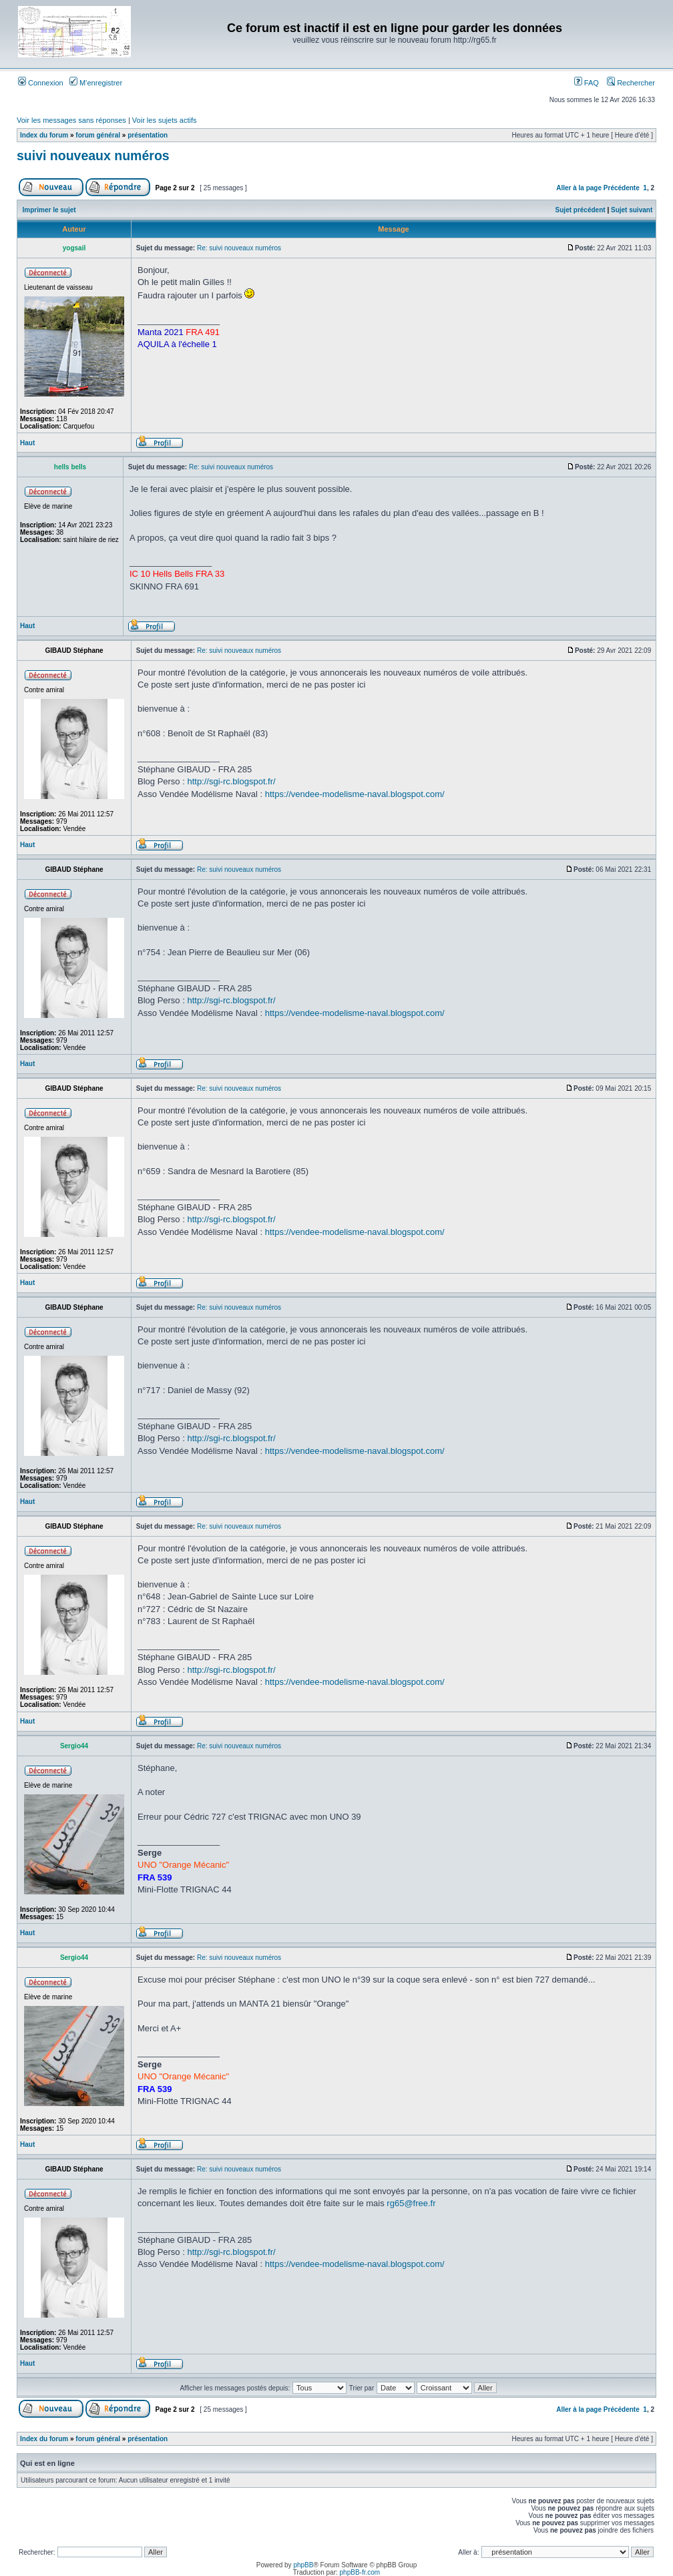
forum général (97, 135)
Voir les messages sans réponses (71, 120)
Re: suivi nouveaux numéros (239, 248)
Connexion (40, 83)
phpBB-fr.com (360, 2572)
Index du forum (44, 135)
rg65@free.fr (411, 2203)
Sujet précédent (580, 210)
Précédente (622, 188)
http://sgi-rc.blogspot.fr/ (231, 781)
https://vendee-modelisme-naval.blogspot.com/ (355, 794)
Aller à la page (579, 188)
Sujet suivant (631, 210)
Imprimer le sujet (49, 210)
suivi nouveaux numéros (93, 155)
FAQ (586, 83)
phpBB (303, 2565)
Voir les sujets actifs (164, 120)
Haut (27, 443)
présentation (148, 135)
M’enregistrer (95, 83)
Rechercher (631, 83)
